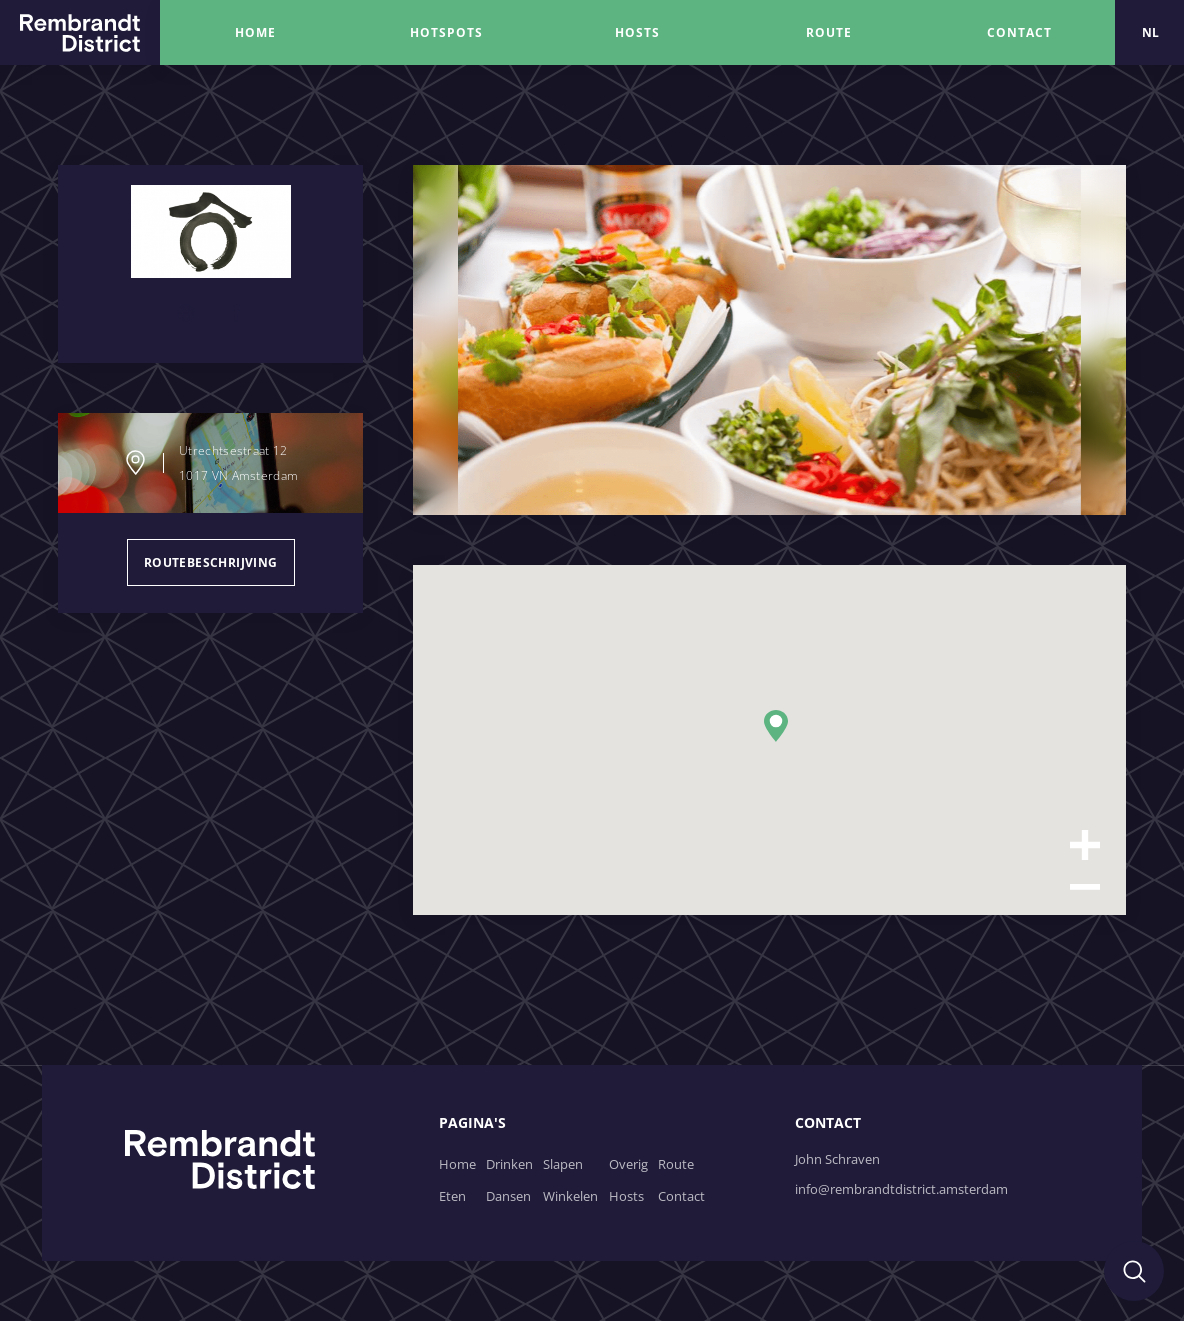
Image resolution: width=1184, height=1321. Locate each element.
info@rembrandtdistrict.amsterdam (901, 1189)
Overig (628, 1164)
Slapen (563, 1164)
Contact (681, 1196)
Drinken (509, 1164)
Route (676, 1164)
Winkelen (570, 1196)
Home (457, 1164)
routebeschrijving (211, 562)
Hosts (626, 1196)
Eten (452, 1196)
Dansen (508, 1196)
